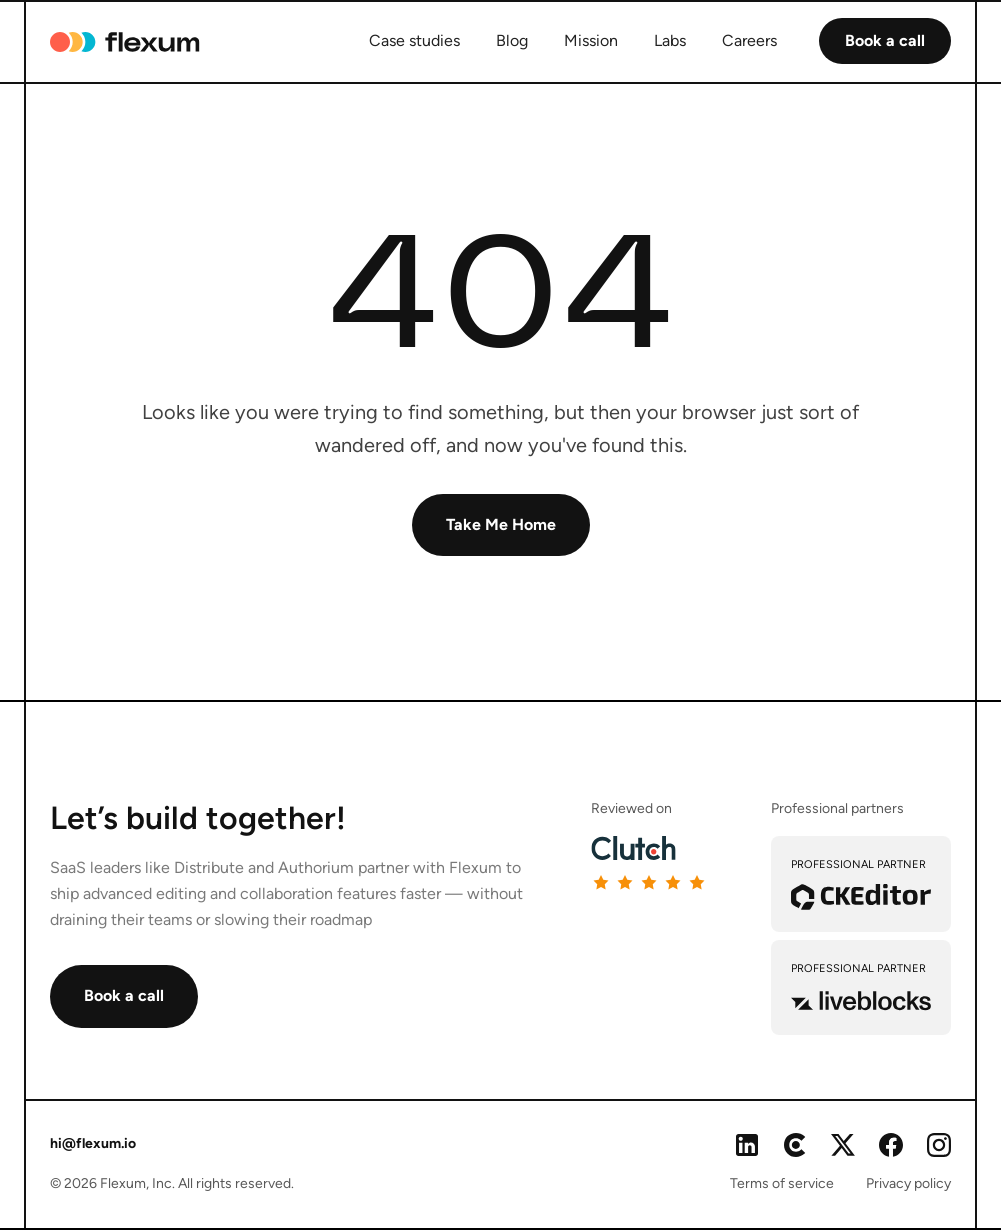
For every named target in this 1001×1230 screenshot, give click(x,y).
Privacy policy (908, 1183)
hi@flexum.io (93, 1143)
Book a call (885, 40)
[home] (122, 42)
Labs (670, 40)
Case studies (414, 40)
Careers (749, 40)
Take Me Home (501, 524)
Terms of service (782, 1183)
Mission (591, 40)
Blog (512, 40)
